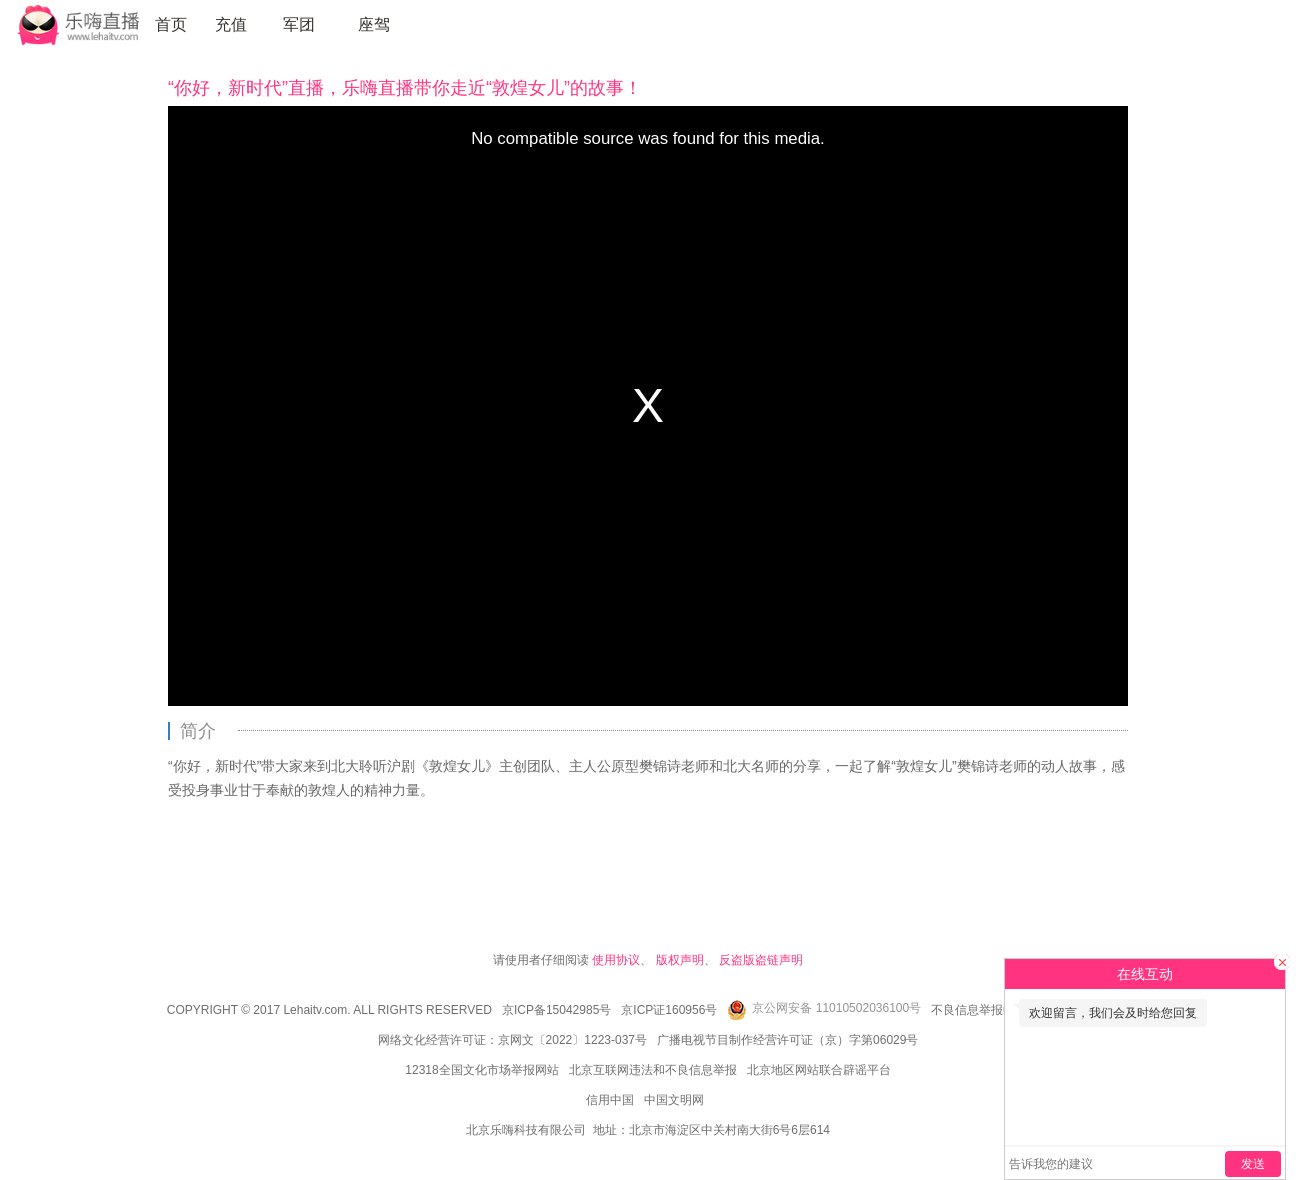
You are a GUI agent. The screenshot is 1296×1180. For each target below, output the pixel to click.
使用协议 (616, 960)
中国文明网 (674, 1100)
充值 (231, 24)
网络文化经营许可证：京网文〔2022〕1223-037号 (512, 1040)
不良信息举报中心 (979, 1010)
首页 (171, 24)
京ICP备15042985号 (556, 1010)
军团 (299, 24)
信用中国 (610, 1100)
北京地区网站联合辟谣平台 (819, 1070)
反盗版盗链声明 (761, 960)
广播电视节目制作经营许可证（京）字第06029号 (787, 1040)
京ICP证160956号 (669, 1010)
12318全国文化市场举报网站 (481, 1070)
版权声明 (680, 960)
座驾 (374, 24)
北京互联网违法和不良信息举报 (653, 1070)
